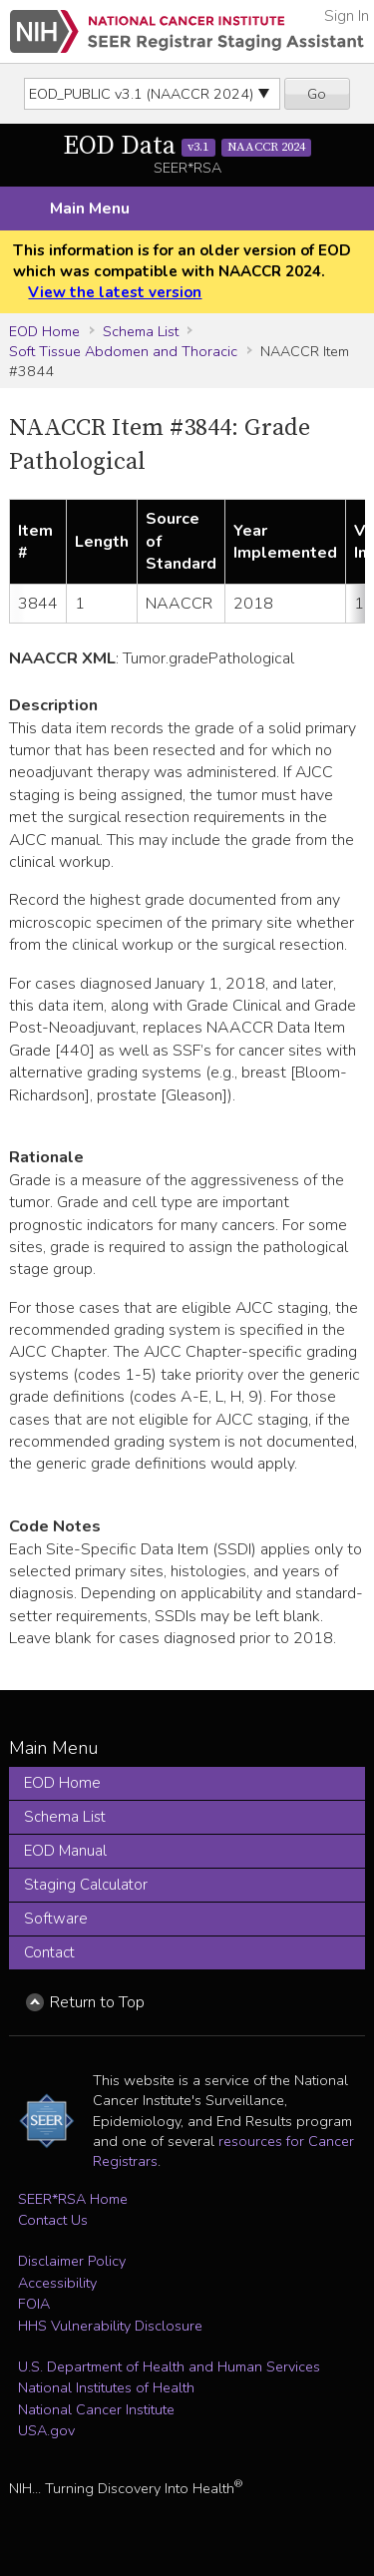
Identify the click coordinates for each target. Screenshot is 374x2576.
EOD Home (44, 331)
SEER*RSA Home (73, 2199)
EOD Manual (65, 1851)
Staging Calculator (86, 1885)
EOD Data (187, 146)
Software (56, 1919)
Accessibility (57, 2283)
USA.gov (46, 2430)
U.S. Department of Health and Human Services (169, 2366)
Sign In (346, 16)
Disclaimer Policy (72, 2261)
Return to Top (97, 2002)
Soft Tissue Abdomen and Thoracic (123, 351)
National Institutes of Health (106, 2387)
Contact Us (53, 2220)
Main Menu (90, 208)
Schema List (141, 331)
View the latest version (114, 292)
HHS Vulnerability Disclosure (110, 2326)
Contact (49, 1952)
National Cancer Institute (96, 2409)
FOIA (34, 2304)
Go (316, 94)
